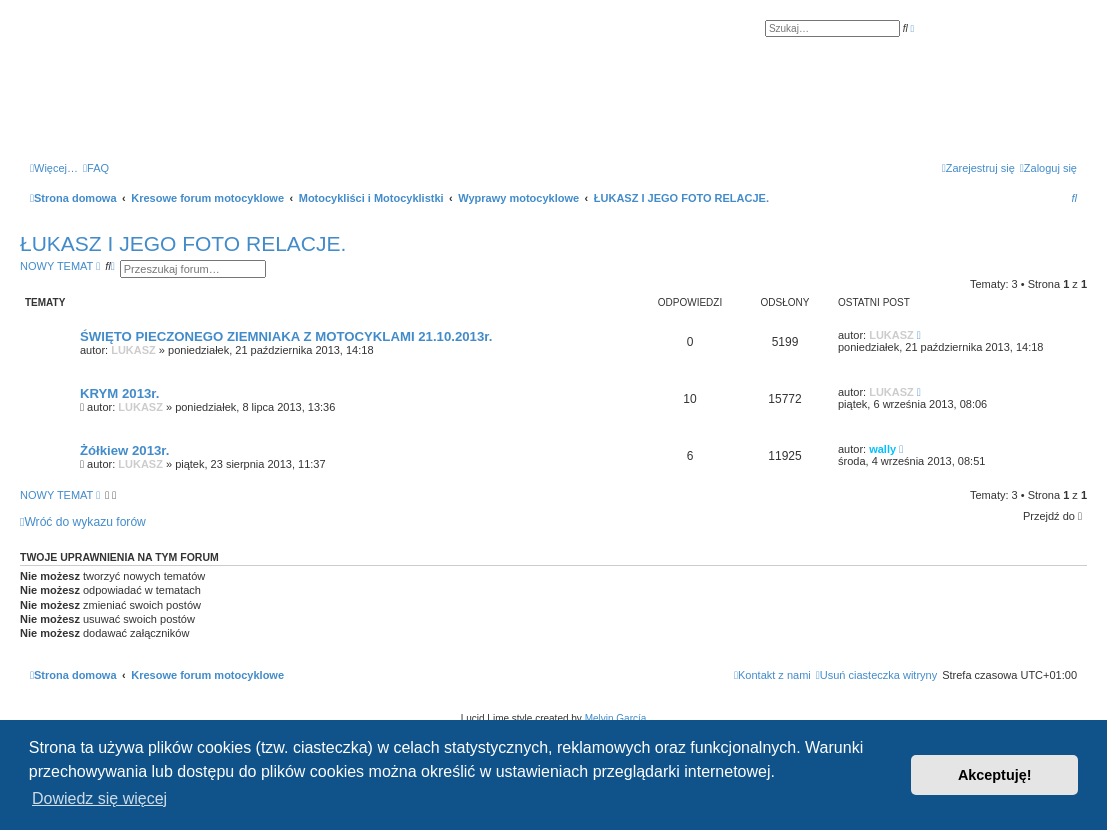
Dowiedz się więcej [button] (99, 798)
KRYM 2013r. (119, 393)
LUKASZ (133, 350)
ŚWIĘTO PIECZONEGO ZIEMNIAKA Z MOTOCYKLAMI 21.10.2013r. (286, 336)
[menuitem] (96, 168)
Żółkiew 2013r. (124, 450)
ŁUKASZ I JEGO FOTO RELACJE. (183, 243)
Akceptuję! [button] (995, 775)
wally (882, 449)
